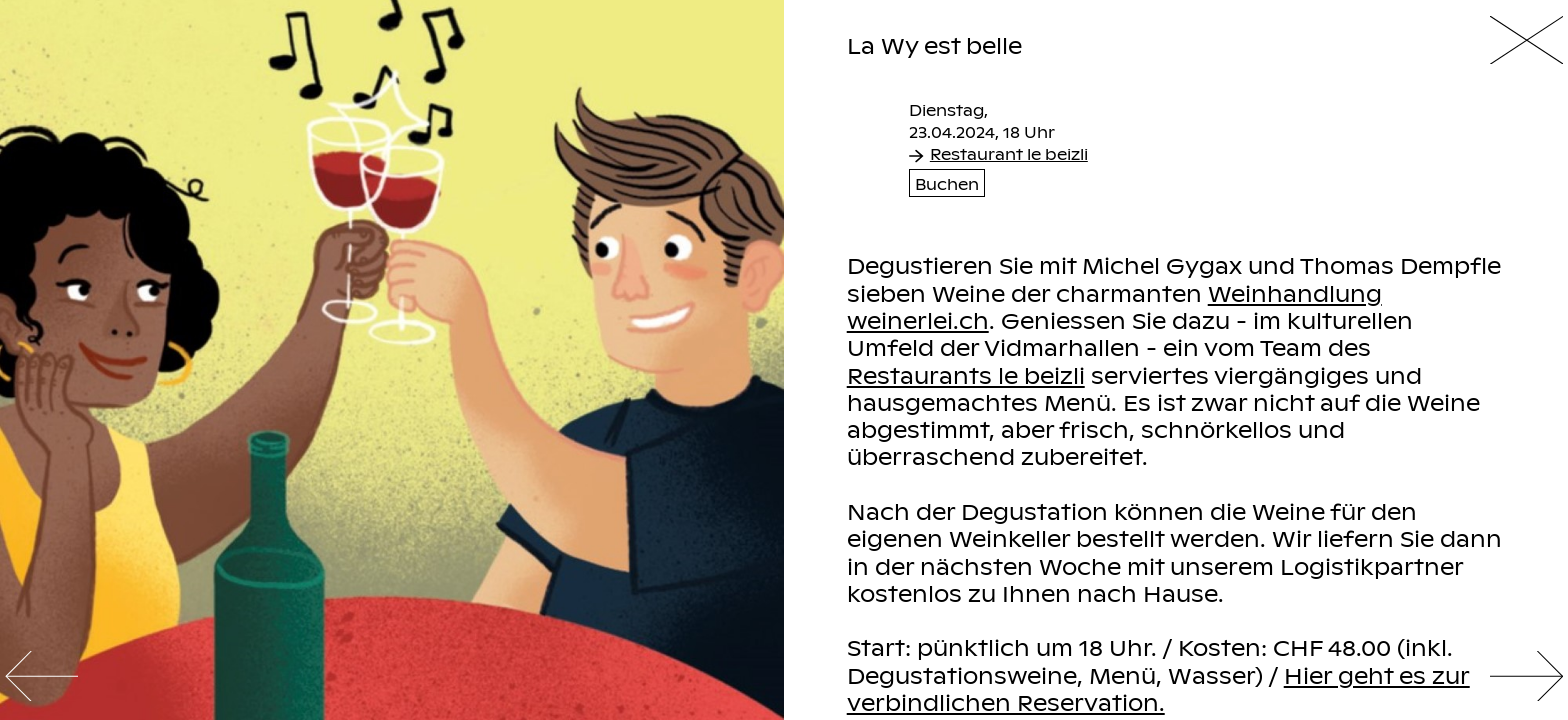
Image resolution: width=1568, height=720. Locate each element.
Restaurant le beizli (998, 153)
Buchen (947, 182)
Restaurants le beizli (966, 374)
